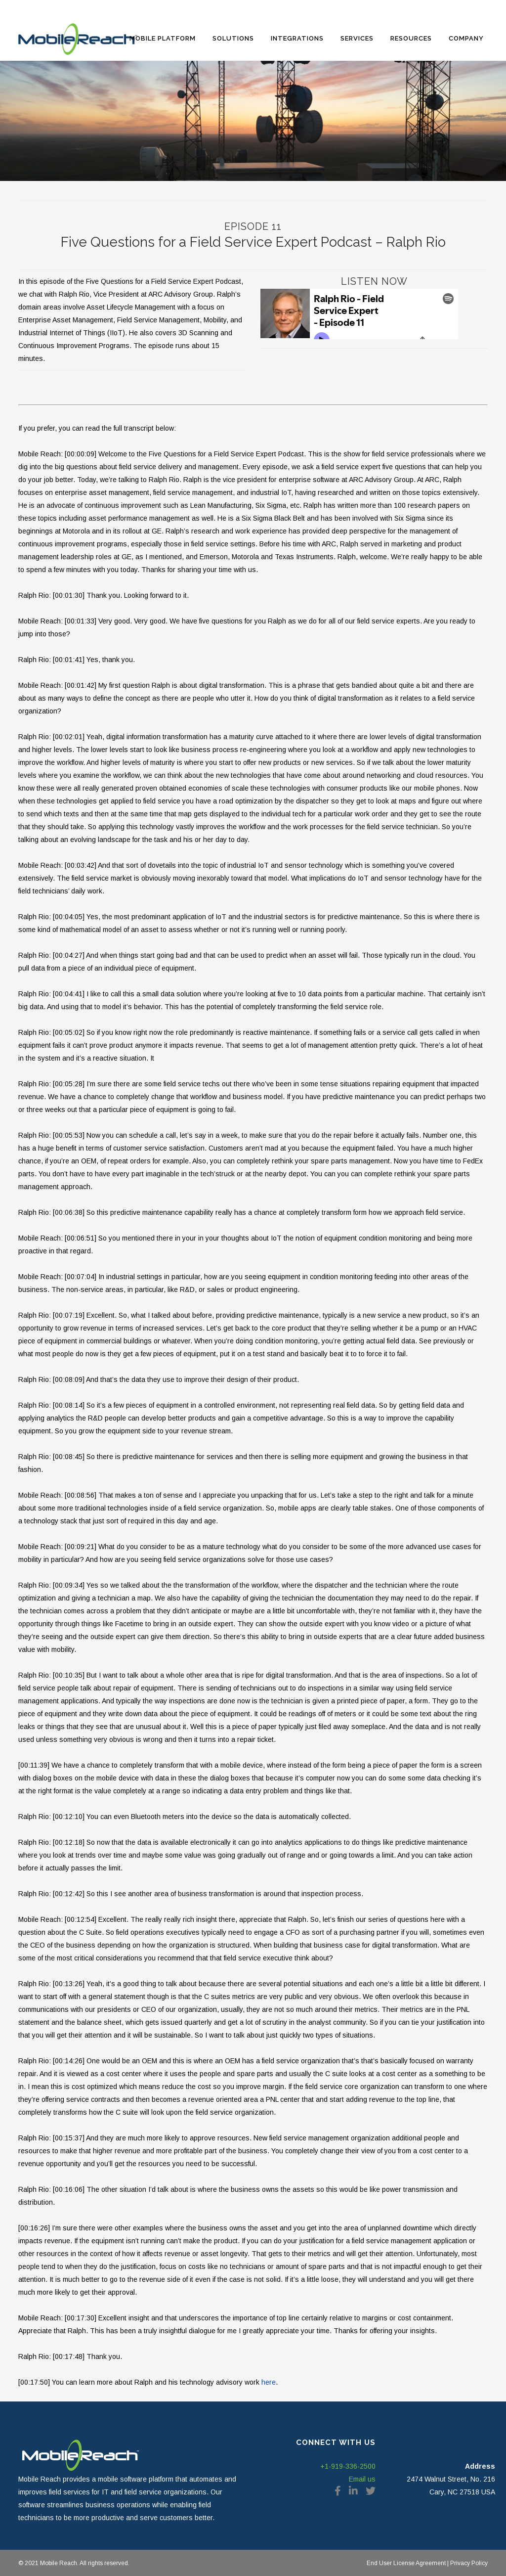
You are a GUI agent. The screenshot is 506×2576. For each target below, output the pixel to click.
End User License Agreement (406, 2563)
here (268, 2382)
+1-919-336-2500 (348, 2466)
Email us (362, 2479)
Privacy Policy (468, 2563)
